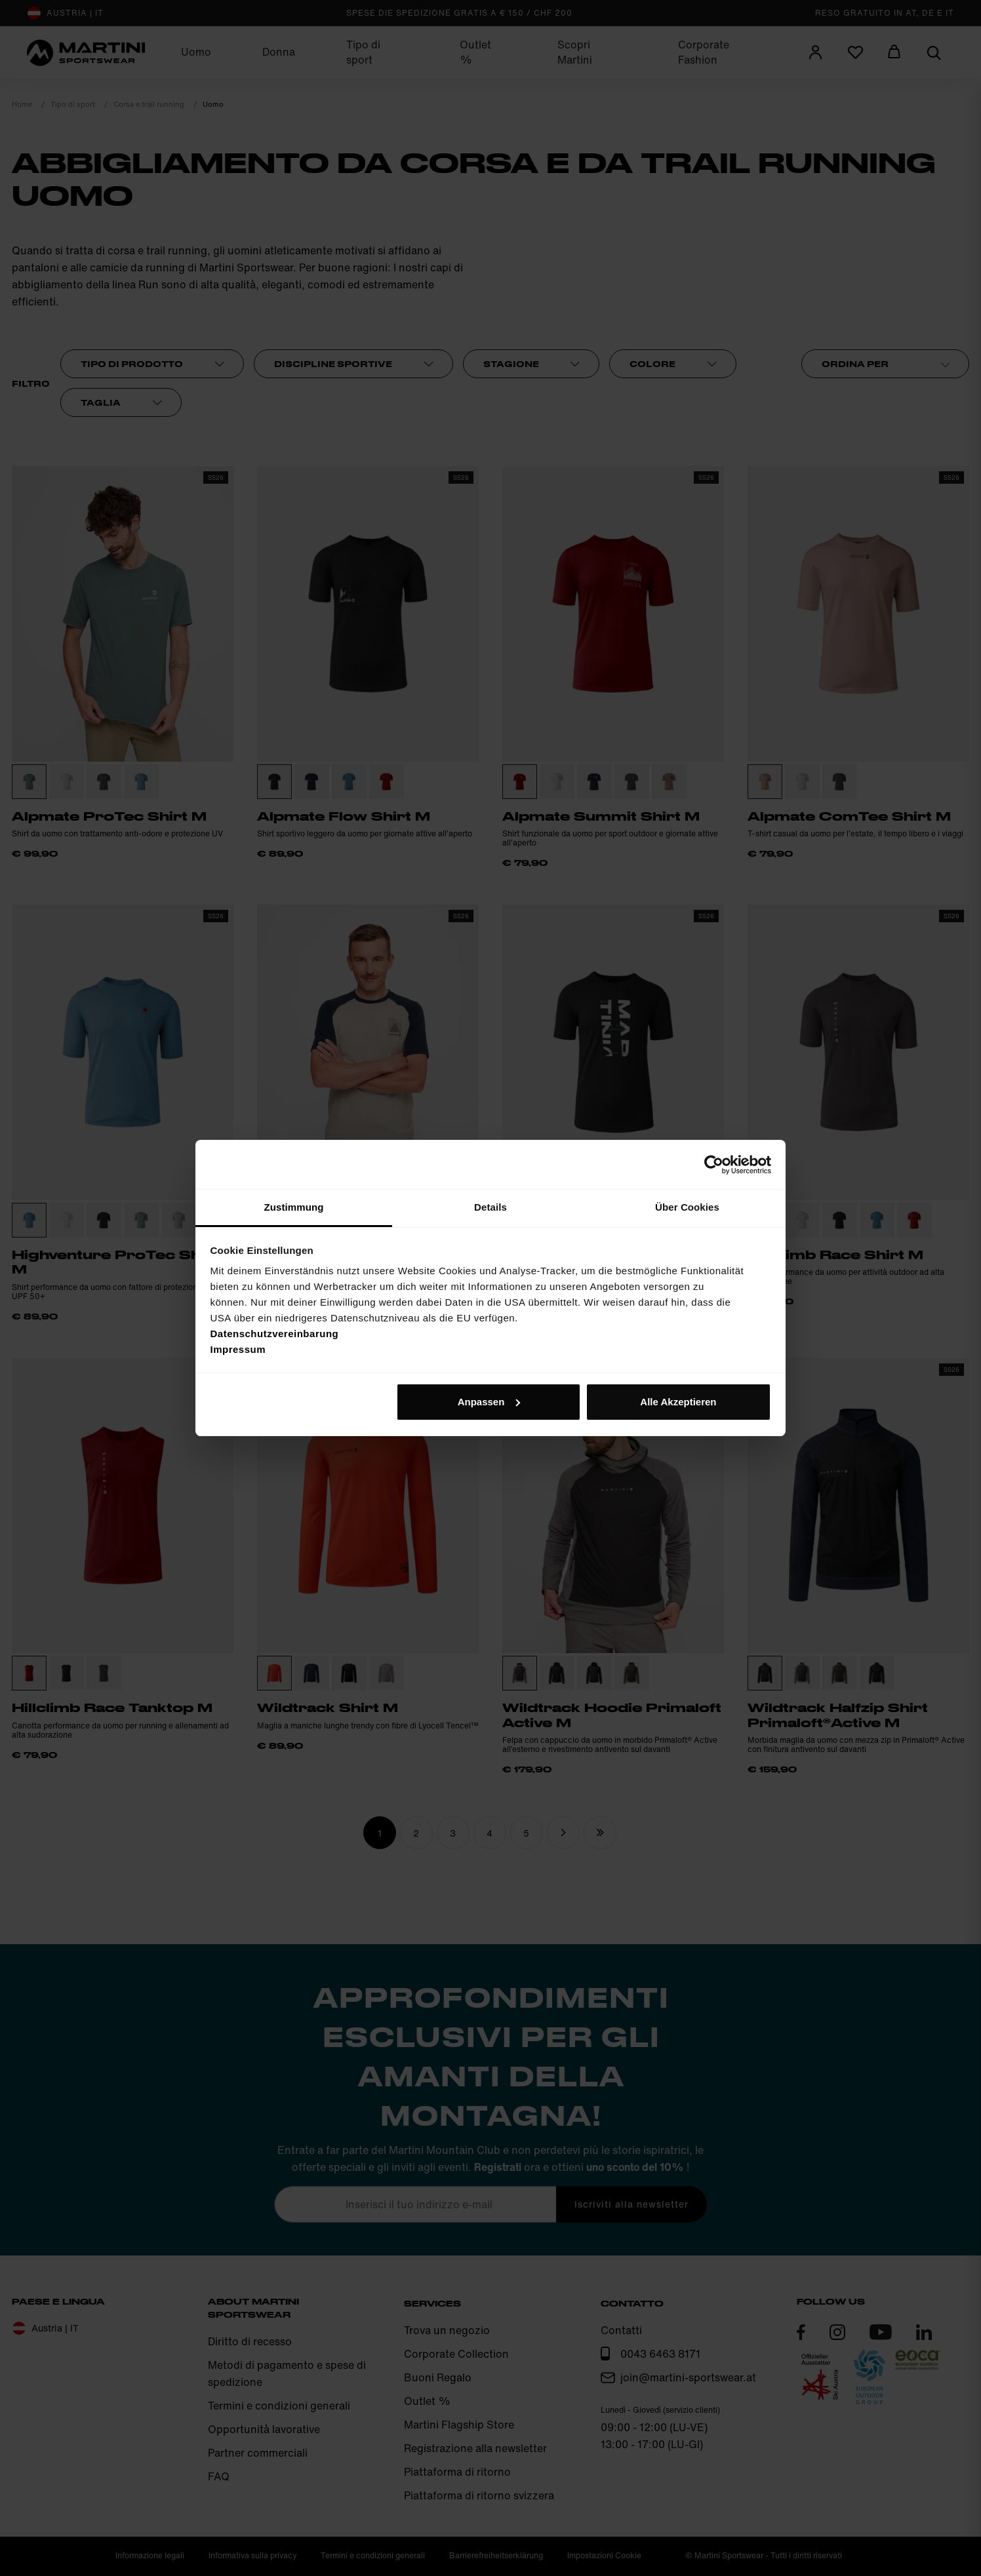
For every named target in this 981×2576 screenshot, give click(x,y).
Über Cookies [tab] (687, 1207)
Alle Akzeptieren (678, 1401)
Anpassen (489, 1401)
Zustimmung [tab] (294, 1207)
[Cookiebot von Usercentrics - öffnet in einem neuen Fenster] (713, 1165)
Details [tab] (490, 1207)
